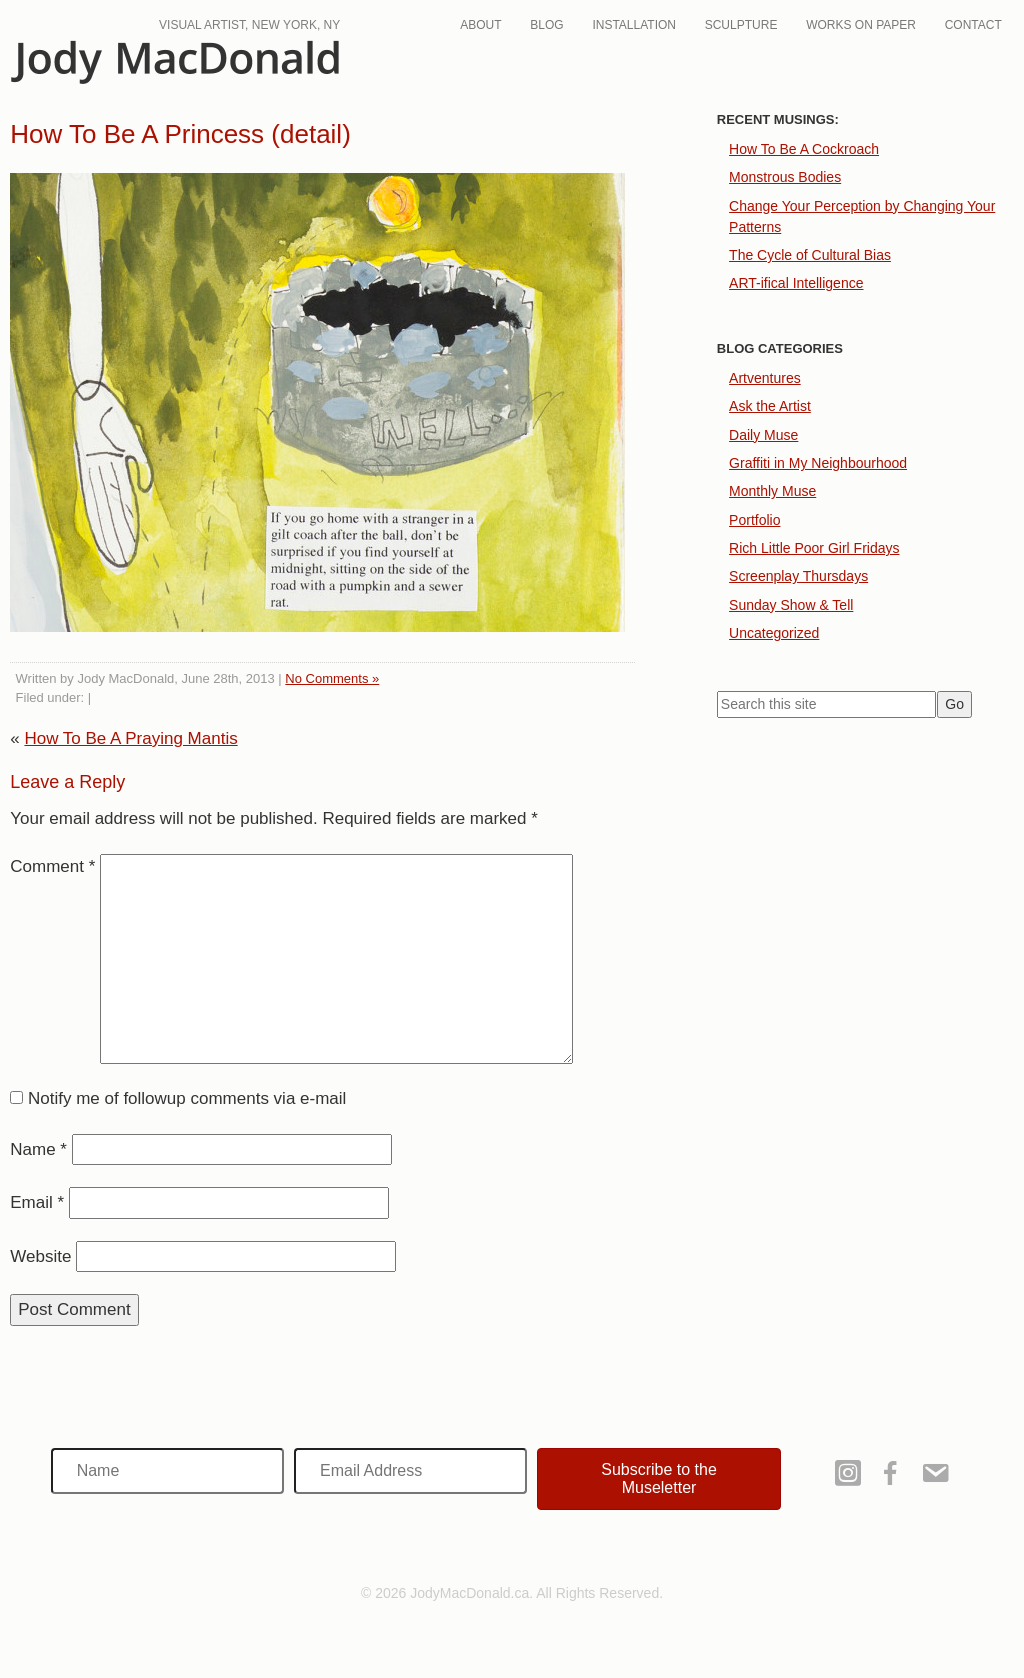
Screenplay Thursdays (798, 576)
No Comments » (332, 678)
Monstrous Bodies (785, 177)
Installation (634, 25)
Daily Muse (763, 435)
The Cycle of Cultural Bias (810, 255)
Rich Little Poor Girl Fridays (814, 548)
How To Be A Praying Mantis (130, 738)
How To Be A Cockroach (804, 149)
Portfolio (754, 520)
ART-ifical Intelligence (796, 283)
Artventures (765, 378)
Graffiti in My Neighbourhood (818, 463)
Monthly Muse (772, 491)
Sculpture (741, 25)
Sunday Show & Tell (791, 605)
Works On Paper (861, 25)
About (480, 25)
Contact (973, 25)
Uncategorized (774, 633)
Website (40, 1256)
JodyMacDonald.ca (175, 62)
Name (38, 1149)
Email (37, 1202)
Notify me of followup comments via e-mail (187, 1098)
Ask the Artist (770, 406)
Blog (546, 25)
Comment (52, 866)
